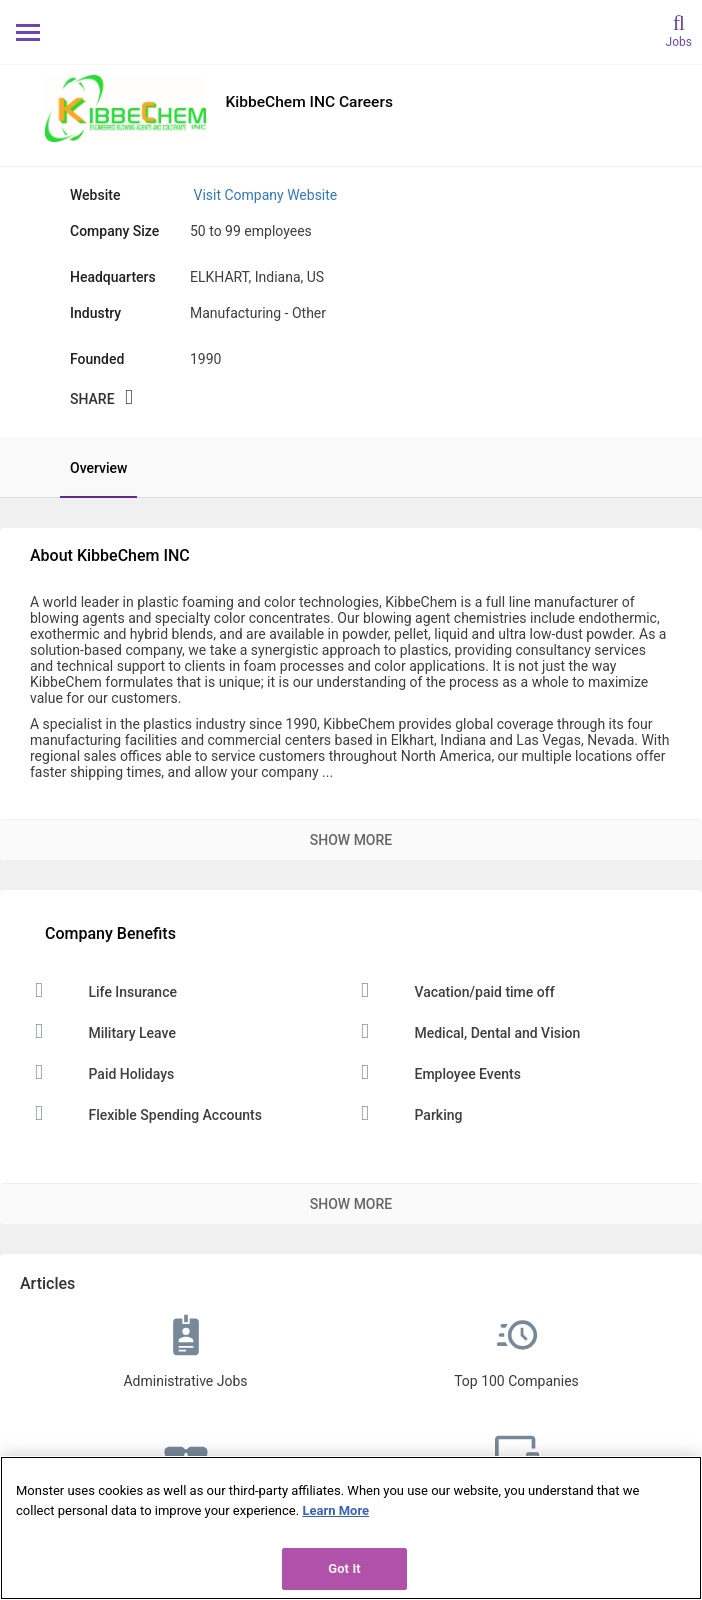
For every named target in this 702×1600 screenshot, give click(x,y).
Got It (344, 1568)
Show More (351, 840)
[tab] (88, 468)
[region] (351, 1528)
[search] (679, 29)
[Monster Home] (351, 31)
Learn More (335, 1510)
